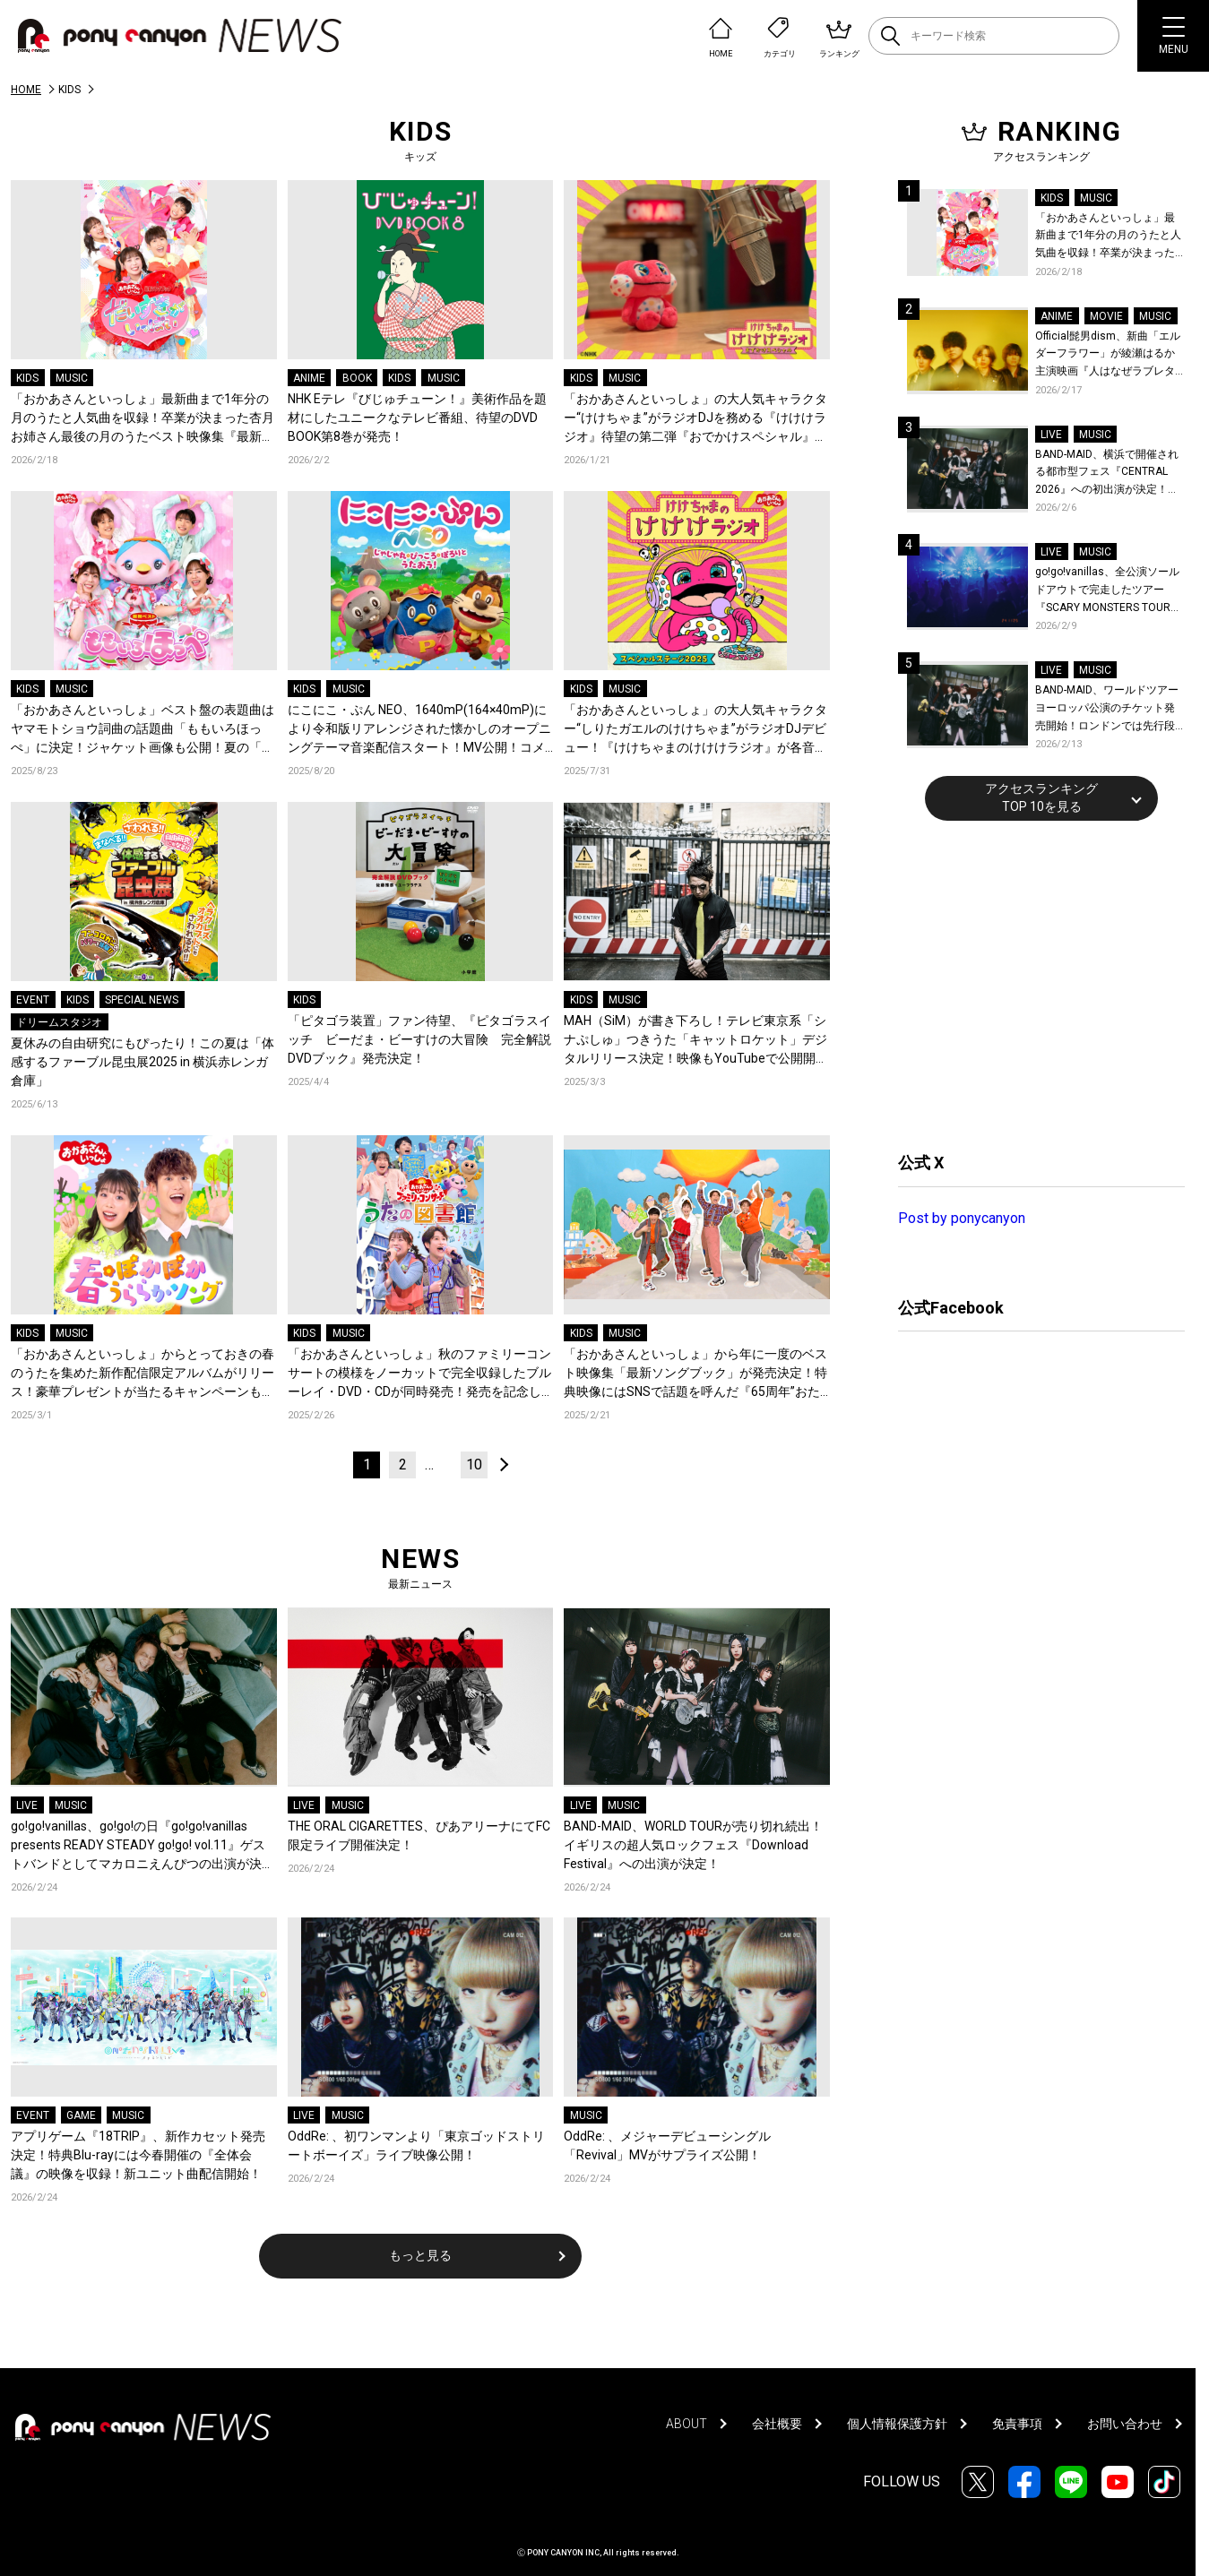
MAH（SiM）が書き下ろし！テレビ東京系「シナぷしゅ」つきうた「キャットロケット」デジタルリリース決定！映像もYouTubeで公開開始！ (695, 1040)
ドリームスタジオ (59, 1022)
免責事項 (1017, 2424)
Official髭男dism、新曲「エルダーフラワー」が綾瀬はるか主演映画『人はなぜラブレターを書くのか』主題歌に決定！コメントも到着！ (1107, 355)
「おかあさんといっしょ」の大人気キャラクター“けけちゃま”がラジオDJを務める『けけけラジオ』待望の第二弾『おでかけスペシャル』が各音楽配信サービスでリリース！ (695, 419)
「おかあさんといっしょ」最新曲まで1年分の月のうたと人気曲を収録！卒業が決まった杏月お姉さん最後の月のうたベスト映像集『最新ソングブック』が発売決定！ (142, 419)
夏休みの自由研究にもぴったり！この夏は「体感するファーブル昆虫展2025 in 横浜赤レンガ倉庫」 (142, 1062)
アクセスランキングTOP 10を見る (1041, 797)
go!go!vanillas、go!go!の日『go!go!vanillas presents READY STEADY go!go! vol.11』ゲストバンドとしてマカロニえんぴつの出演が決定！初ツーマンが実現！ (138, 1846)
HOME (26, 89)
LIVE (27, 1805)
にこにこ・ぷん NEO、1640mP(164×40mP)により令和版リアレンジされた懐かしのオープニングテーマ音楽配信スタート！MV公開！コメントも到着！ (419, 729)
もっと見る (420, 2255)
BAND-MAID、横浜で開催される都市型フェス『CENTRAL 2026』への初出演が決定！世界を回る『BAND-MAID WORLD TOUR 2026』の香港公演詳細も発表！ (1107, 473)
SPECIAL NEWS (141, 1000)
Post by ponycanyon (961, 1218)
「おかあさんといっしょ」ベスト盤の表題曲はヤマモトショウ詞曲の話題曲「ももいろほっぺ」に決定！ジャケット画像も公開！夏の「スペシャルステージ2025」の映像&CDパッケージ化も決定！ (142, 729)
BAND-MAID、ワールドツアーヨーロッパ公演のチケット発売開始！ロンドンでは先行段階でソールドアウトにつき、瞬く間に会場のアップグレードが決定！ (1107, 709)
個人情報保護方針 (897, 2424)
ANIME (309, 378)
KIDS (27, 378)
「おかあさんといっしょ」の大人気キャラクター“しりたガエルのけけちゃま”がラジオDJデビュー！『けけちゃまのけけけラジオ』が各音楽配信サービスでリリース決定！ (695, 729)
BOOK (357, 378)
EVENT (32, 1000)
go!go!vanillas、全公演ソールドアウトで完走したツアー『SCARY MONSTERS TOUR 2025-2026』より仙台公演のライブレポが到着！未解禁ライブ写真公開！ (1110, 590)
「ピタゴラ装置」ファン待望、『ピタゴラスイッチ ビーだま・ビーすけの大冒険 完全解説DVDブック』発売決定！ (419, 1039)
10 (474, 1464)
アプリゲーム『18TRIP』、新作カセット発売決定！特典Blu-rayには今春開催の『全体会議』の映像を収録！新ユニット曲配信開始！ (138, 2155)
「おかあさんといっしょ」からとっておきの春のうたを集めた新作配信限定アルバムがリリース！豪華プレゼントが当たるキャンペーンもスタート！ (142, 1374)
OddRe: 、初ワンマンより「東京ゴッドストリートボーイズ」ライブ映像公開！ (416, 2145)
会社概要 (777, 2424)
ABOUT (686, 2424)
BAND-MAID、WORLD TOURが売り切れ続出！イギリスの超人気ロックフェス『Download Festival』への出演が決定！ (693, 1845)
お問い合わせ (1124, 2424)
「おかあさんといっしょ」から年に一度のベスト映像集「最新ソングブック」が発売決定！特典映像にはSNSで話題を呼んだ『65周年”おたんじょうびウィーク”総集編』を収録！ (695, 1374)
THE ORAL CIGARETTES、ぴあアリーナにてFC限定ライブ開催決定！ (419, 1835)
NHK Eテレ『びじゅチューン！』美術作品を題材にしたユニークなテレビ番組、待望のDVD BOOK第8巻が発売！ (417, 418)
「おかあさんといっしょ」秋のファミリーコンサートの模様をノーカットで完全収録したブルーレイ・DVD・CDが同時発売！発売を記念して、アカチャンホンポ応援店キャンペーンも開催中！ (419, 1374)
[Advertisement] (1032, 984)
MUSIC (72, 378)
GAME (81, 2115)
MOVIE (1106, 316)
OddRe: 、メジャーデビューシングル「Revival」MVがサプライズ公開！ (667, 2145)
